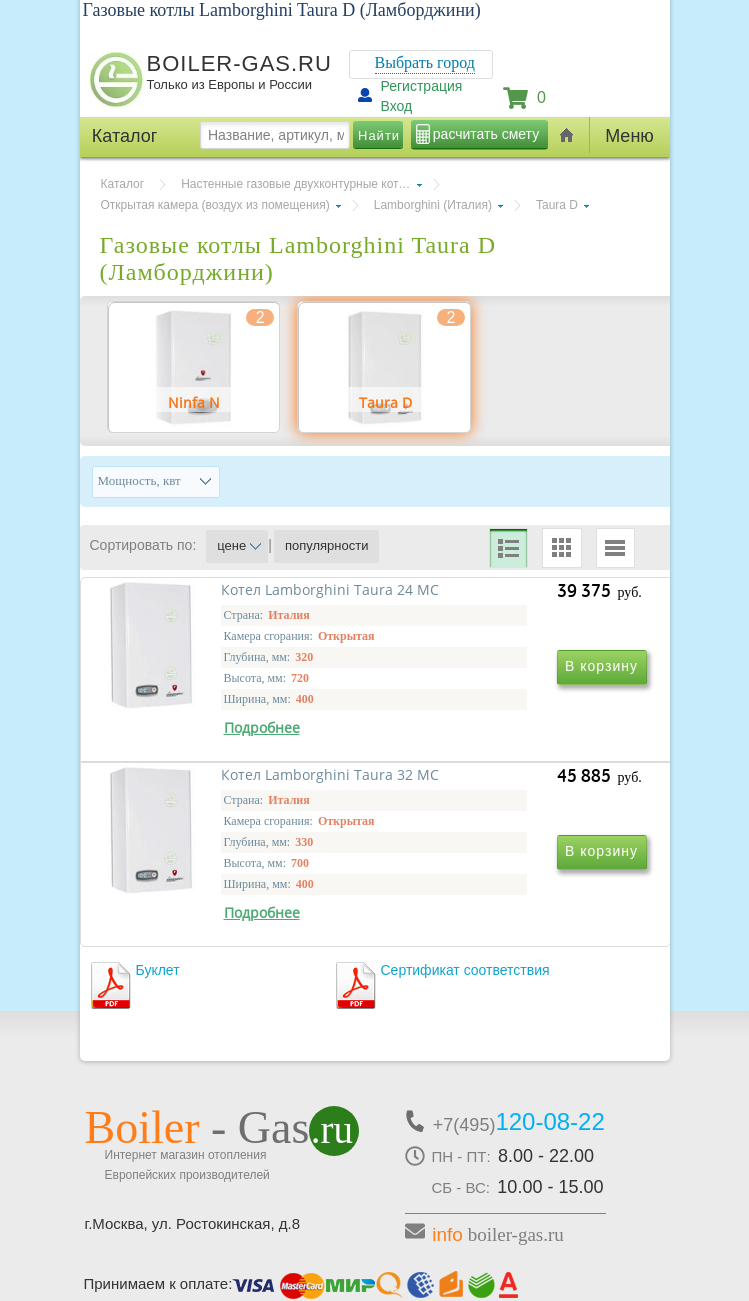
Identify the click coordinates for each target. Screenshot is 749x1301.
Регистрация (422, 86)
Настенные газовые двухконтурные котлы (297, 184)
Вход (397, 106)
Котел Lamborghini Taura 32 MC (503, 794)
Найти (379, 135)
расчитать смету (486, 134)
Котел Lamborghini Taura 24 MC (231, 794)
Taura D (557, 205)
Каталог (123, 184)
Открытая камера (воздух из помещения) (215, 205)
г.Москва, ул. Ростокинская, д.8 (193, 1133)
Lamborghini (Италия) (433, 205)
